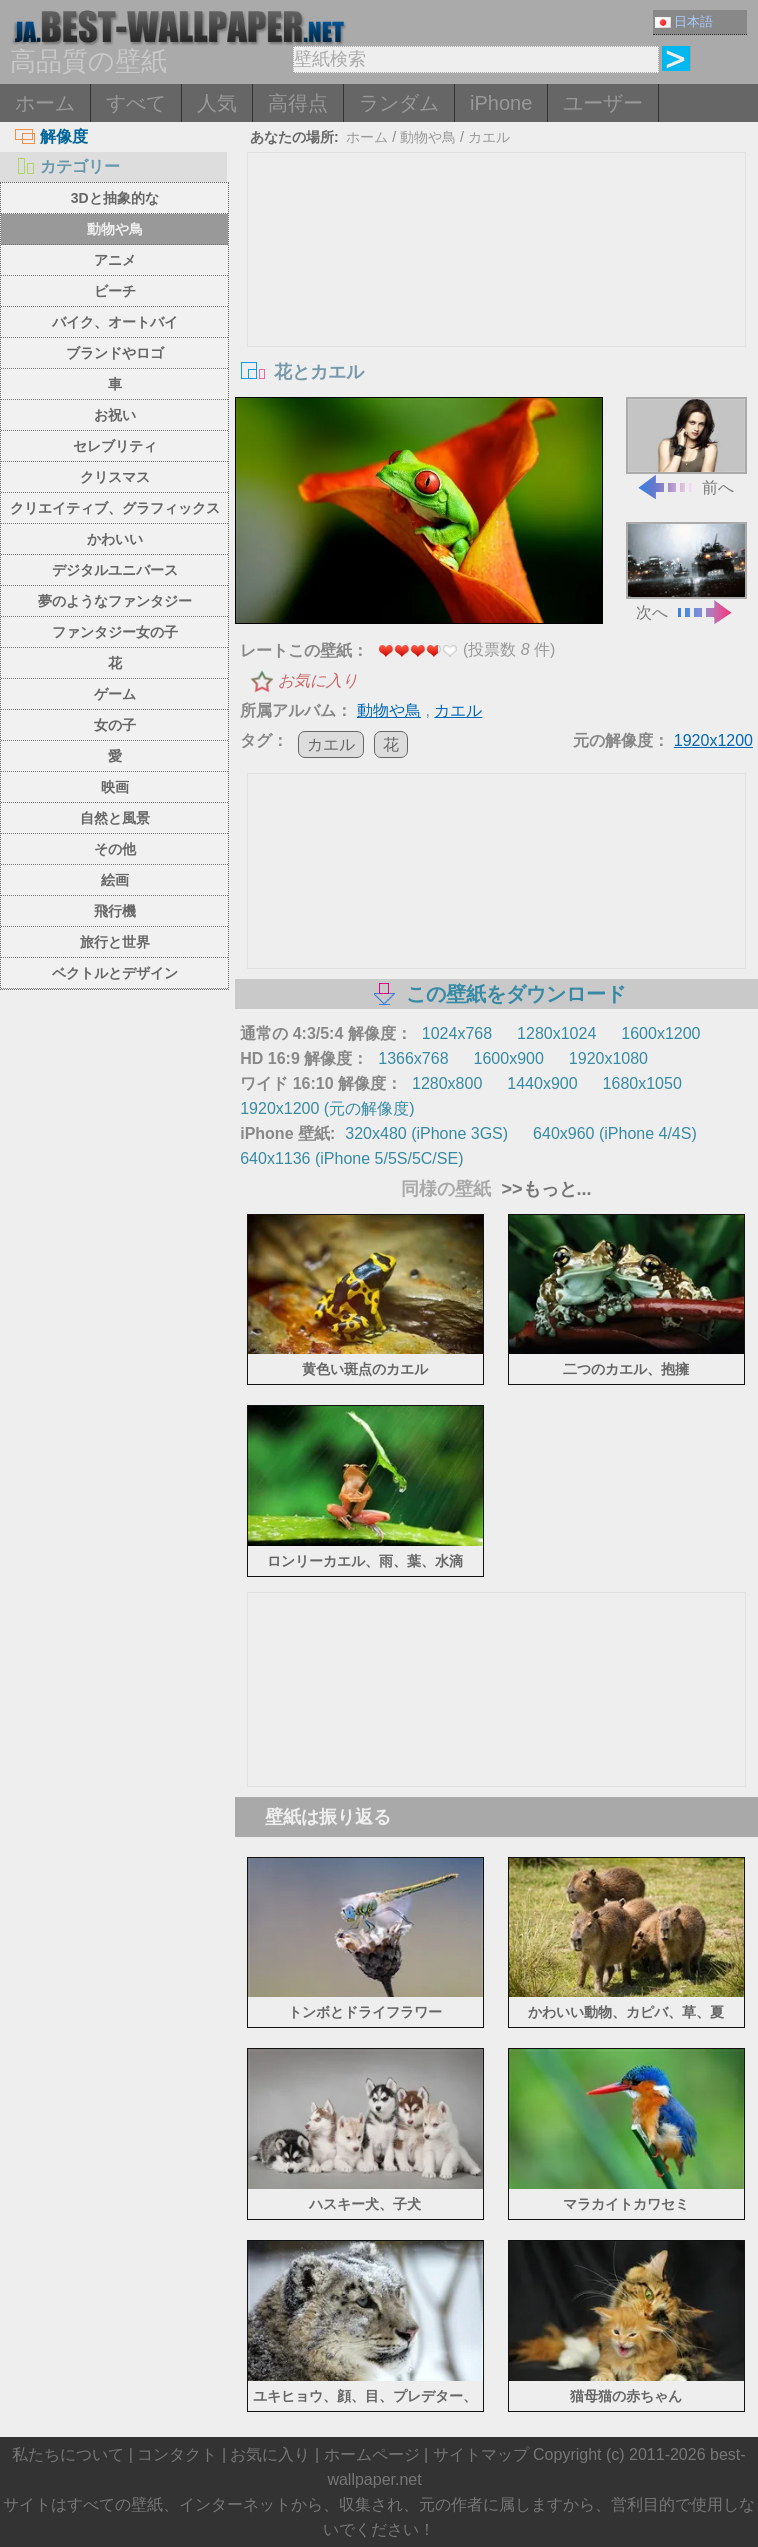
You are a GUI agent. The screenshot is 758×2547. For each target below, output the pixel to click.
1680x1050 (642, 1083)
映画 (115, 787)
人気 (217, 103)
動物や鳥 (115, 229)
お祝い (115, 415)
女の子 (115, 725)
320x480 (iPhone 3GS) (426, 1133)
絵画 (115, 880)
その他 (115, 849)
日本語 (684, 21)
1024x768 (457, 1033)
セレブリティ (115, 446)
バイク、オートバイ (115, 322)
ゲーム (115, 694)
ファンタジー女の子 (115, 632)
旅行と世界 (115, 942)
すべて (136, 103)
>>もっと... (543, 1189)
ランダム (399, 103)
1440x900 (542, 1083)
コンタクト (177, 2454)
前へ (686, 446)
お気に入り (318, 680)
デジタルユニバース (115, 570)
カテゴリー (67, 166)
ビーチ (115, 291)
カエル (489, 137)
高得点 (298, 103)
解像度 (51, 136)
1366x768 (413, 1058)
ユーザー (603, 103)
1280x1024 (556, 1033)
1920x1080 (608, 1058)
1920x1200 (713, 740)
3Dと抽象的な (115, 198)
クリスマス (115, 477)
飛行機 (115, 911)
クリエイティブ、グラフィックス (115, 508)
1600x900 (509, 1058)
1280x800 (447, 1083)
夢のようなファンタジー (115, 601)
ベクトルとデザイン (115, 973)
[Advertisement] (496, 303)
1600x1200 (660, 1033)
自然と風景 (115, 818)
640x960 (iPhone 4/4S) (615, 1133)
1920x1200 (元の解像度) (327, 1108)
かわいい (115, 539)
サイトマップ (481, 2454)
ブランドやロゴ (115, 353)
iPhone (501, 103)
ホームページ (372, 2454)
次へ (686, 571)
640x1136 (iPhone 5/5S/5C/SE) (351, 1158)
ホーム (45, 103)
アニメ (115, 260)
